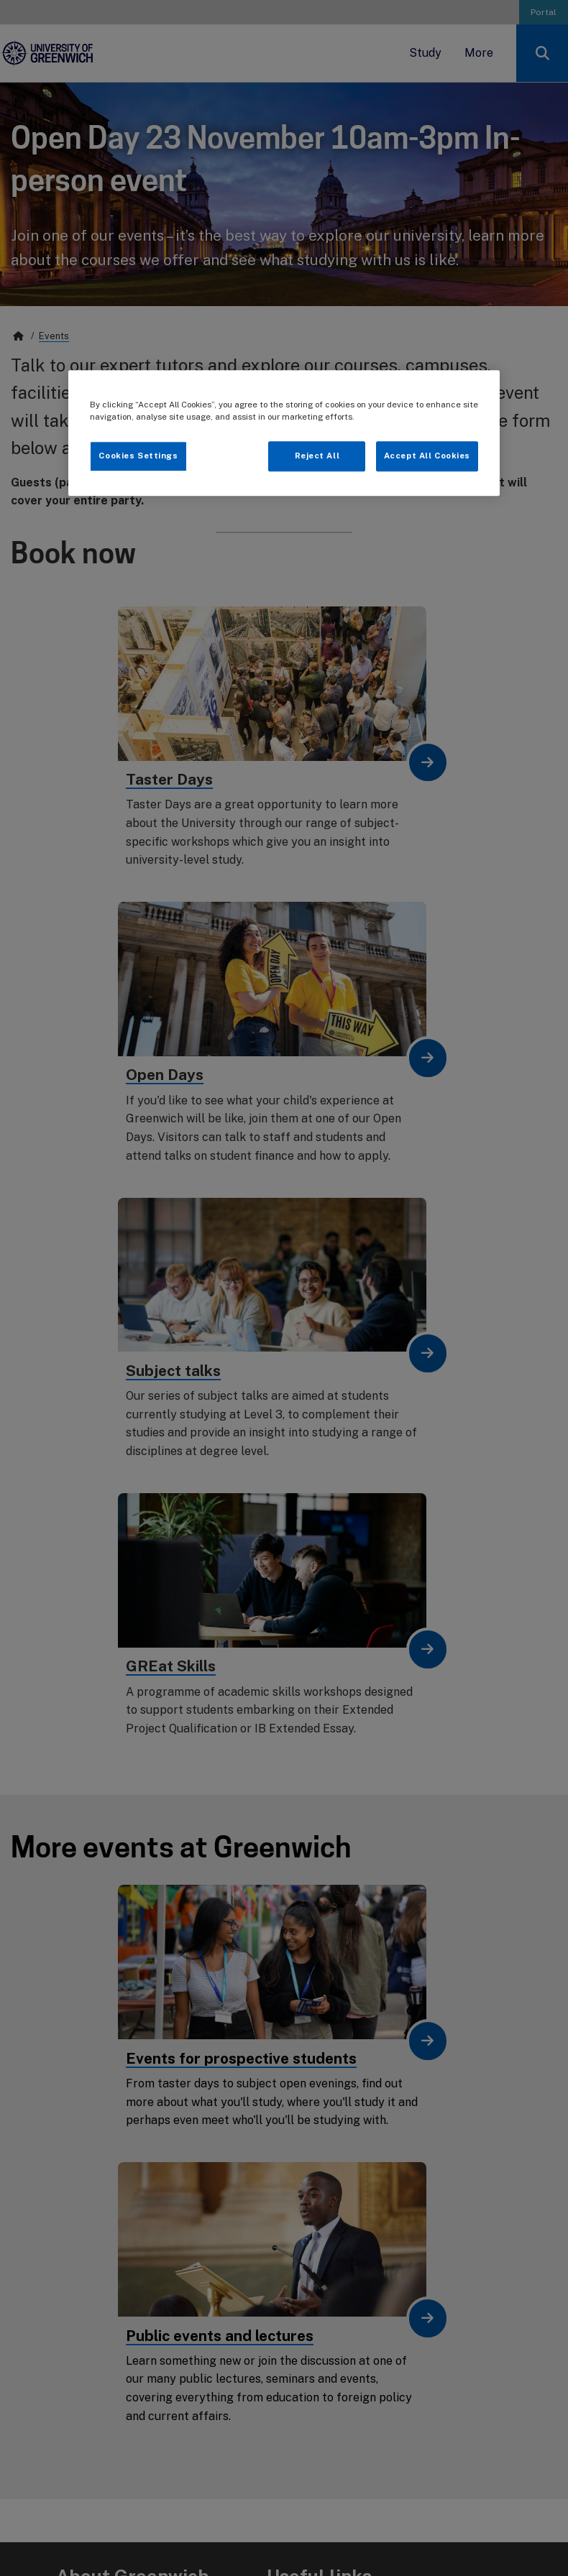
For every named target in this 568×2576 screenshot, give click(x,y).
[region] (284, 433)
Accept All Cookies (427, 456)
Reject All (317, 456)
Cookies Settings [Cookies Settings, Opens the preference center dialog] (138, 456)
